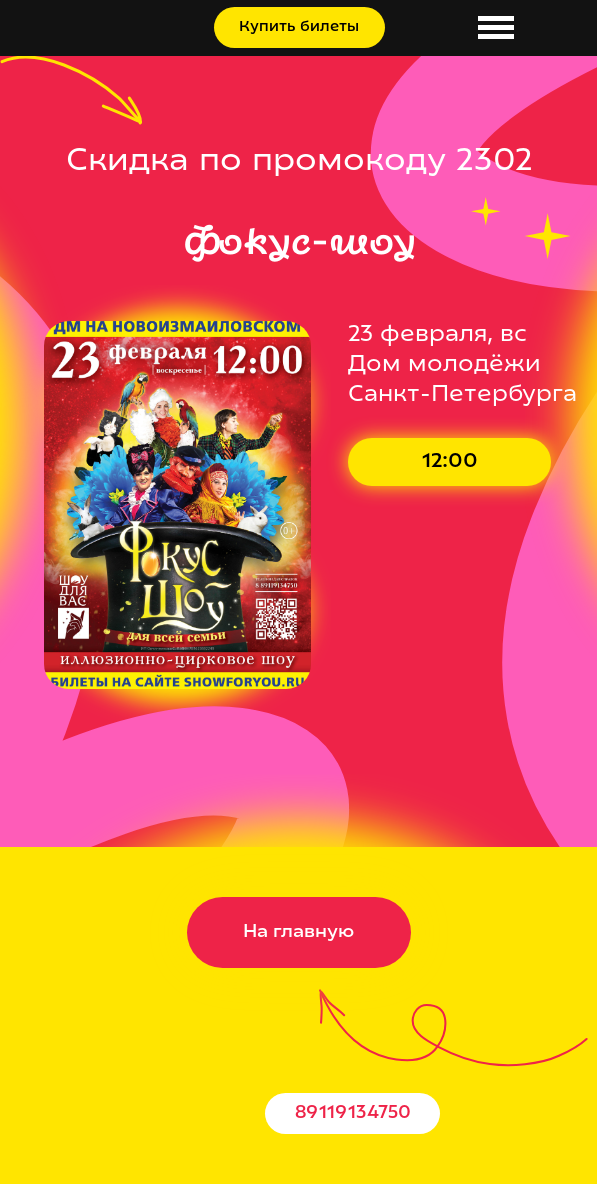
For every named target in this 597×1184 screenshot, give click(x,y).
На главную (298, 932)
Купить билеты (299, 27)
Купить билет (467, 463)
